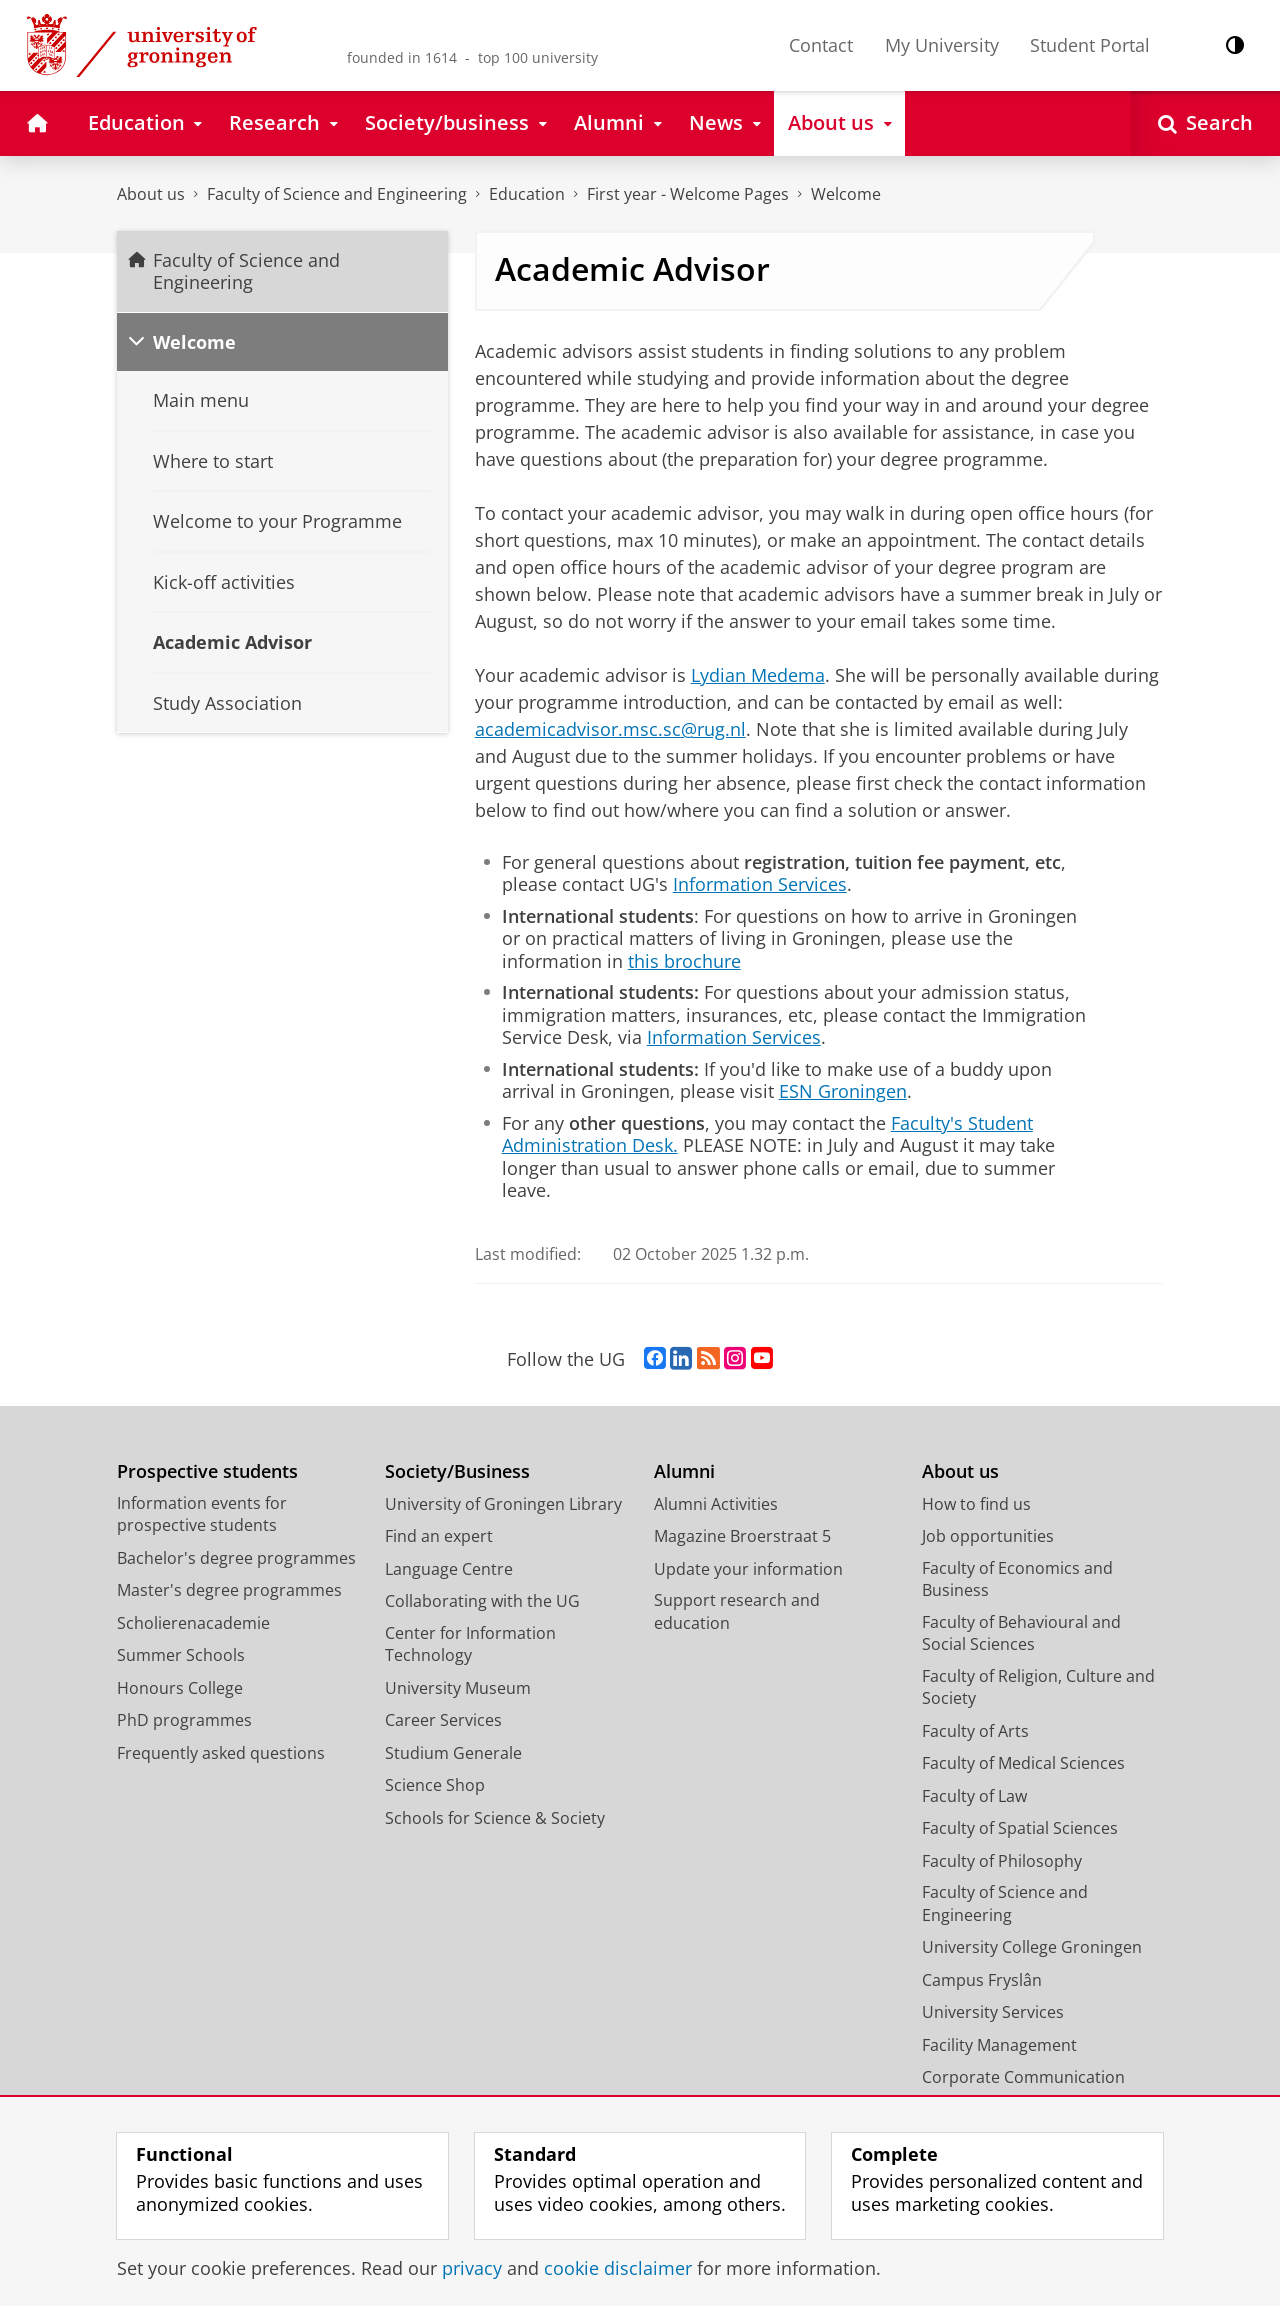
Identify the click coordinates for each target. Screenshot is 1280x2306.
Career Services (443, 1720)
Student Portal (1090, 45)
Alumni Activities (716, 1504)
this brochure (684, 961)
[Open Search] (1205, 123)
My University (942, 45)
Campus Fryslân (982, 1980)
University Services (993, 2012)
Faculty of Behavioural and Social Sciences (1021, 1633)
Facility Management (999, 2045)
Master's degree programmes (229, 1590)
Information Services (760, 884)
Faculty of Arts (975, 1731)
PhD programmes (184, 1720)
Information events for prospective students (202, 1514)
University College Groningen (1032, 1947)
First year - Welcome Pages (688, 194)
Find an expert (439, 1536)
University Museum (458, 1688)
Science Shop (435, 1785)
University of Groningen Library (503, 1504)
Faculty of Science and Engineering (337, 194)
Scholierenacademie (193, 1623)
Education (527, 194)
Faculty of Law (974, 1796)
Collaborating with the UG (482, 1601)
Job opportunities (988, 1536)
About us (151, 194)
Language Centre (449, 1569)
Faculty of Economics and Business (1017, 1579)
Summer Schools (181, 1655)
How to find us (976, 1504)
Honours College (180, 1688)
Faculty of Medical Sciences (1023, 1763)
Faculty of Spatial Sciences (1020, 1828)
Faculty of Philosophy (1002, 1861)
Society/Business (457, 1471)
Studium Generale (453, 1753)
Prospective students (207, 1471)
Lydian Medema (758, 675)
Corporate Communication (1023, 2077)
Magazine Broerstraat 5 (742, 1536)
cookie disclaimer (618, 2268)
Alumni (684, 1471)
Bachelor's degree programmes (236, 1558)
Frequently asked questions (221, 1753)
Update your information (748, 1569)
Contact (821, 45)
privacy (472, 2268)
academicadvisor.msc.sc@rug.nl (610, 729)
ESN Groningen (843, 1091)
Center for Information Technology (470, 1644)
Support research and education (737, 1611)
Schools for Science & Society (495, 1818)
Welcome (846, 194)
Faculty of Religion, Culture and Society (1038, 1687)
